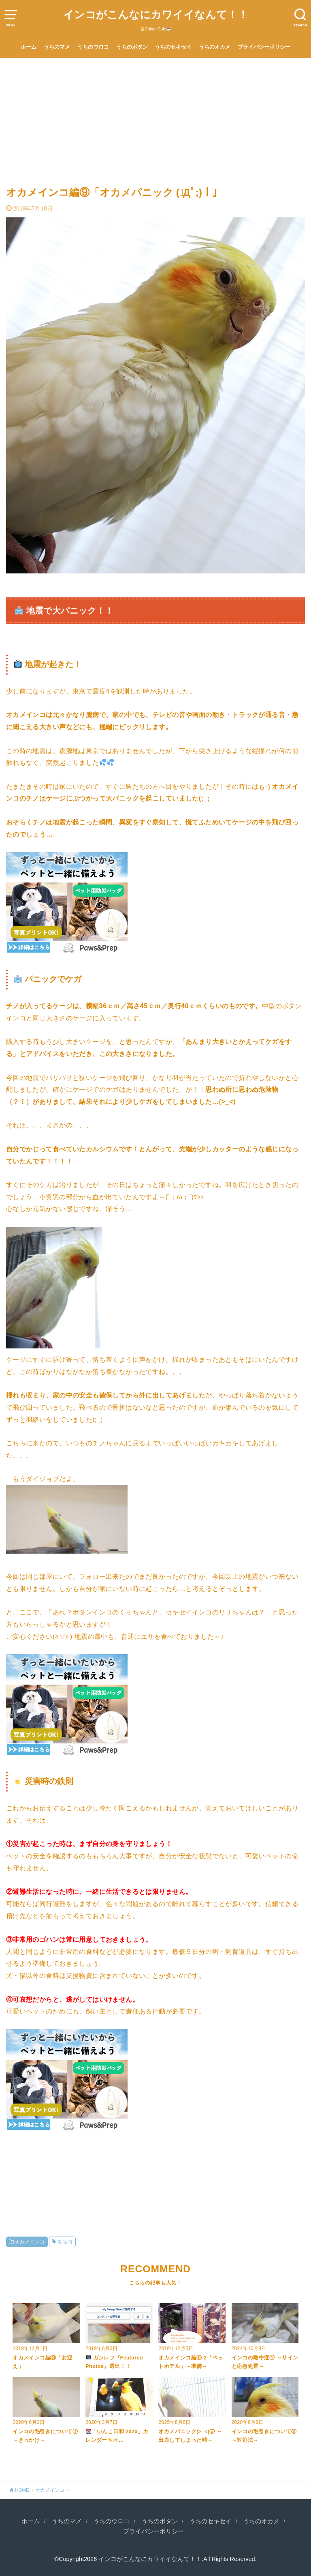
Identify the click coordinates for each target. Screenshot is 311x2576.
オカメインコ (30, 2242)
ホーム (28, 47)
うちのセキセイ (173, 47)
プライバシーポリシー (264, 47)
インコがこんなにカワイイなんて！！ (155, 15)
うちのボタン (132, 47)
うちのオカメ (214, 47)
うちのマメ (57, 47)
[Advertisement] (155, 119)
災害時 (65, 2242)
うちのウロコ (93, 47)
